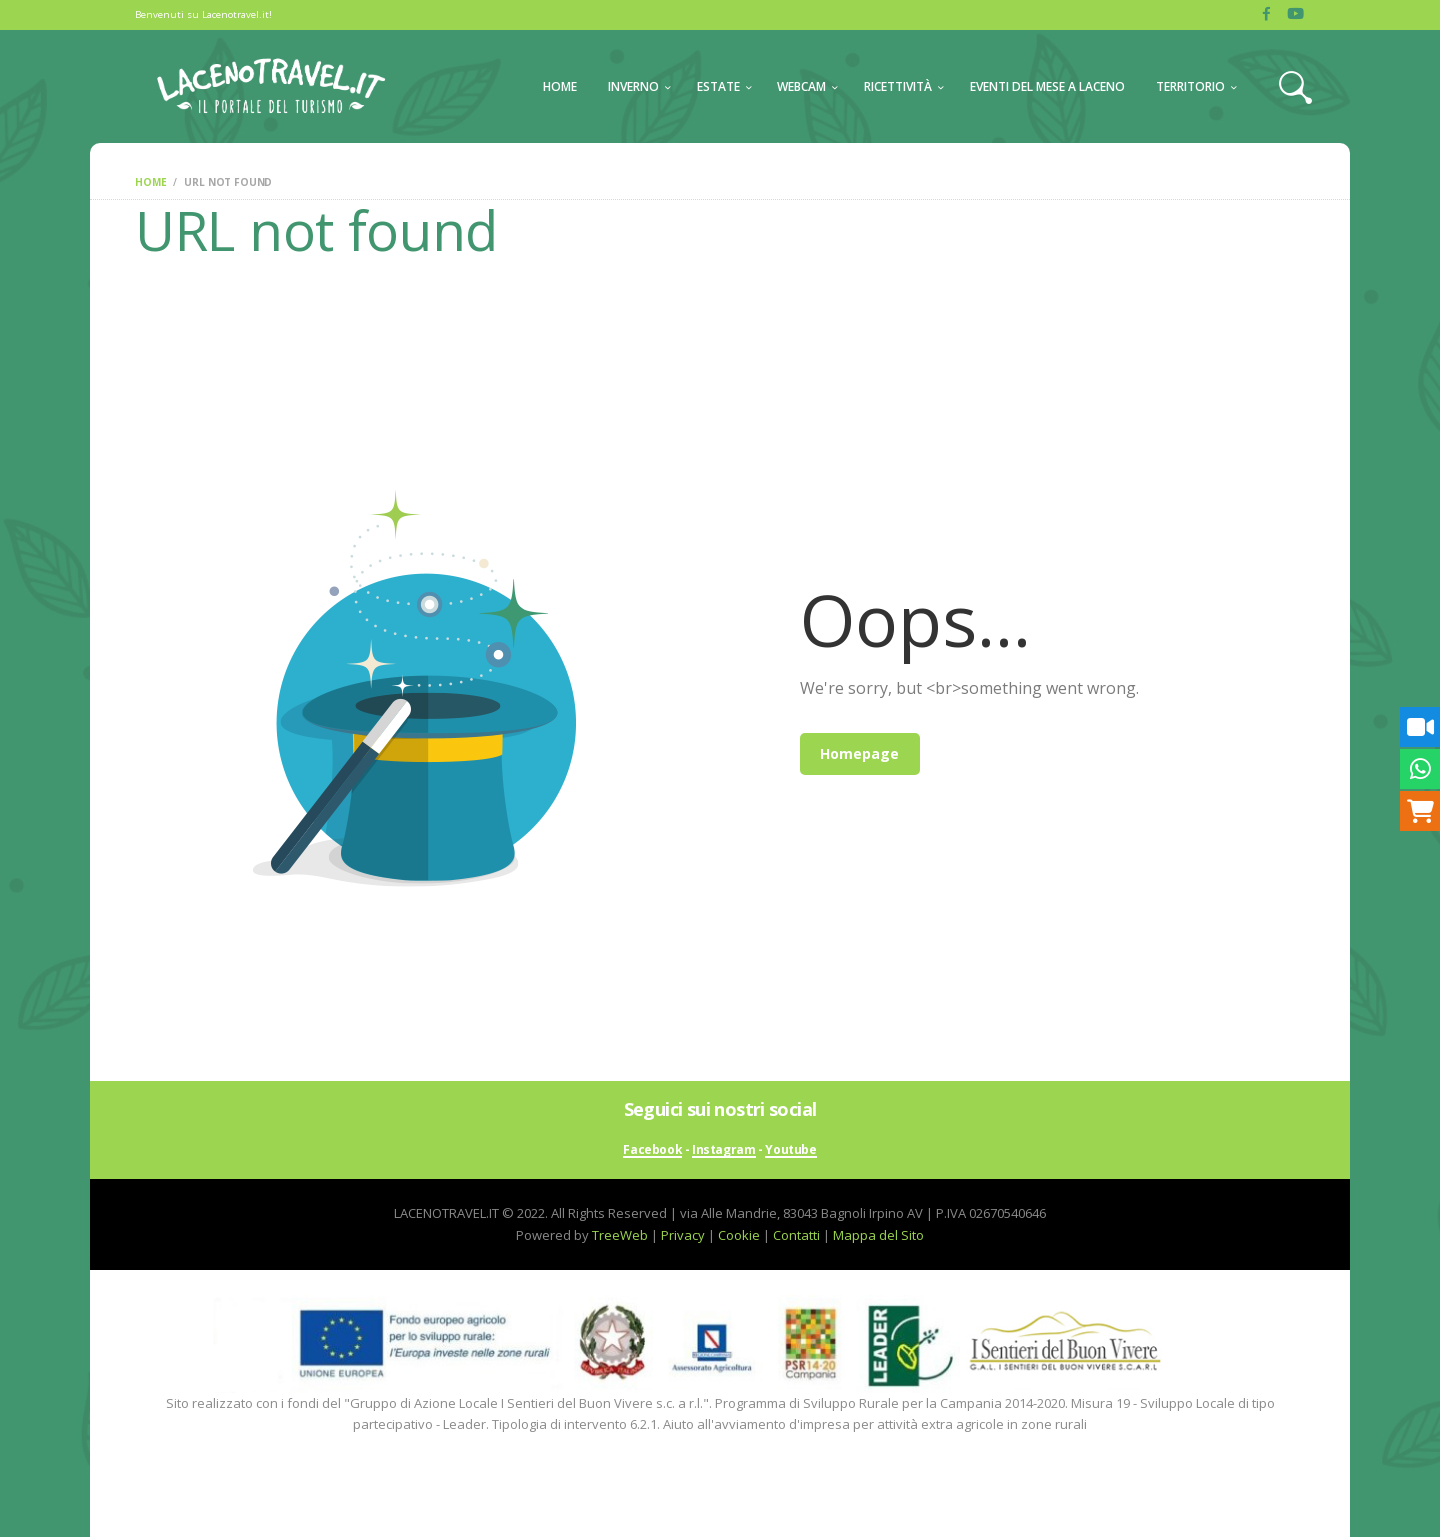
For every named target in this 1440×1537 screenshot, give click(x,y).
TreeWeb (620, 1235)
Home (150, 182)
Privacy (683, 1235)
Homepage (859, 753)
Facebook (652, 1150)
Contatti (796, 1235)
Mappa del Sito (878, 1235)
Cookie (739, 1235)
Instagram (723, 1150)
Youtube (790, 1150)
